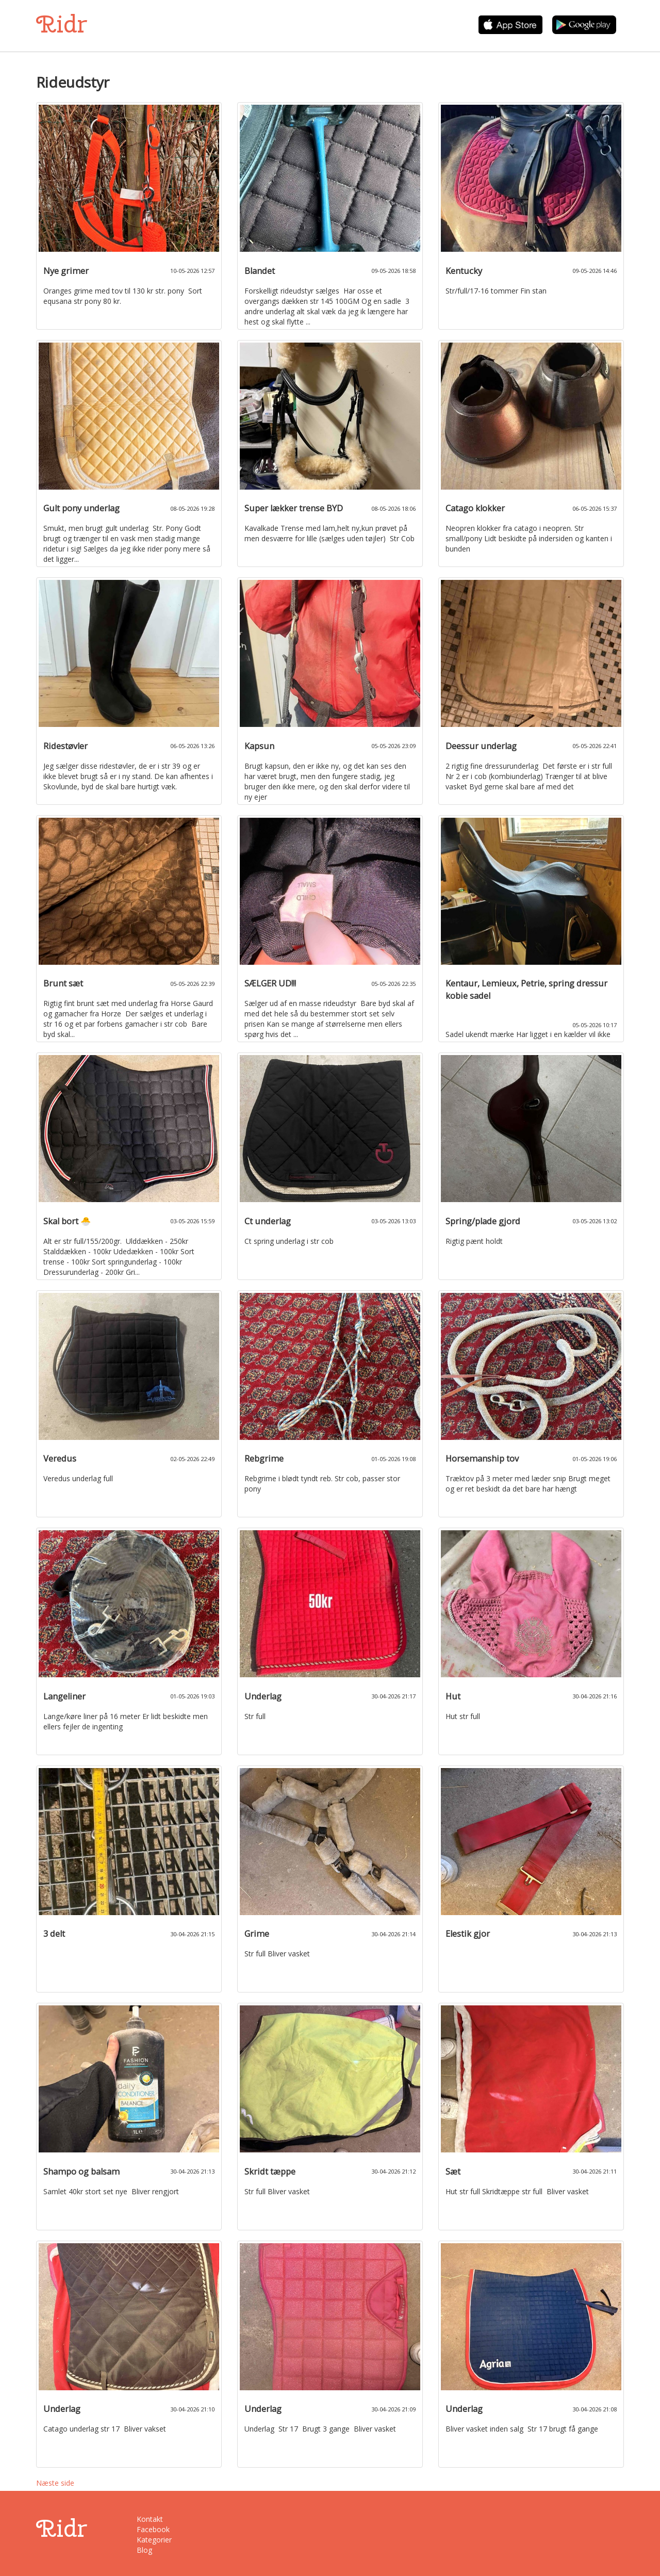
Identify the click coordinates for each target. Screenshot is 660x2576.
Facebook (153, 2529)
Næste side (55, 2483)
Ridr (61, 24)
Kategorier (154, 2540)
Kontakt (150, 2519)
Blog (144, 2550)
